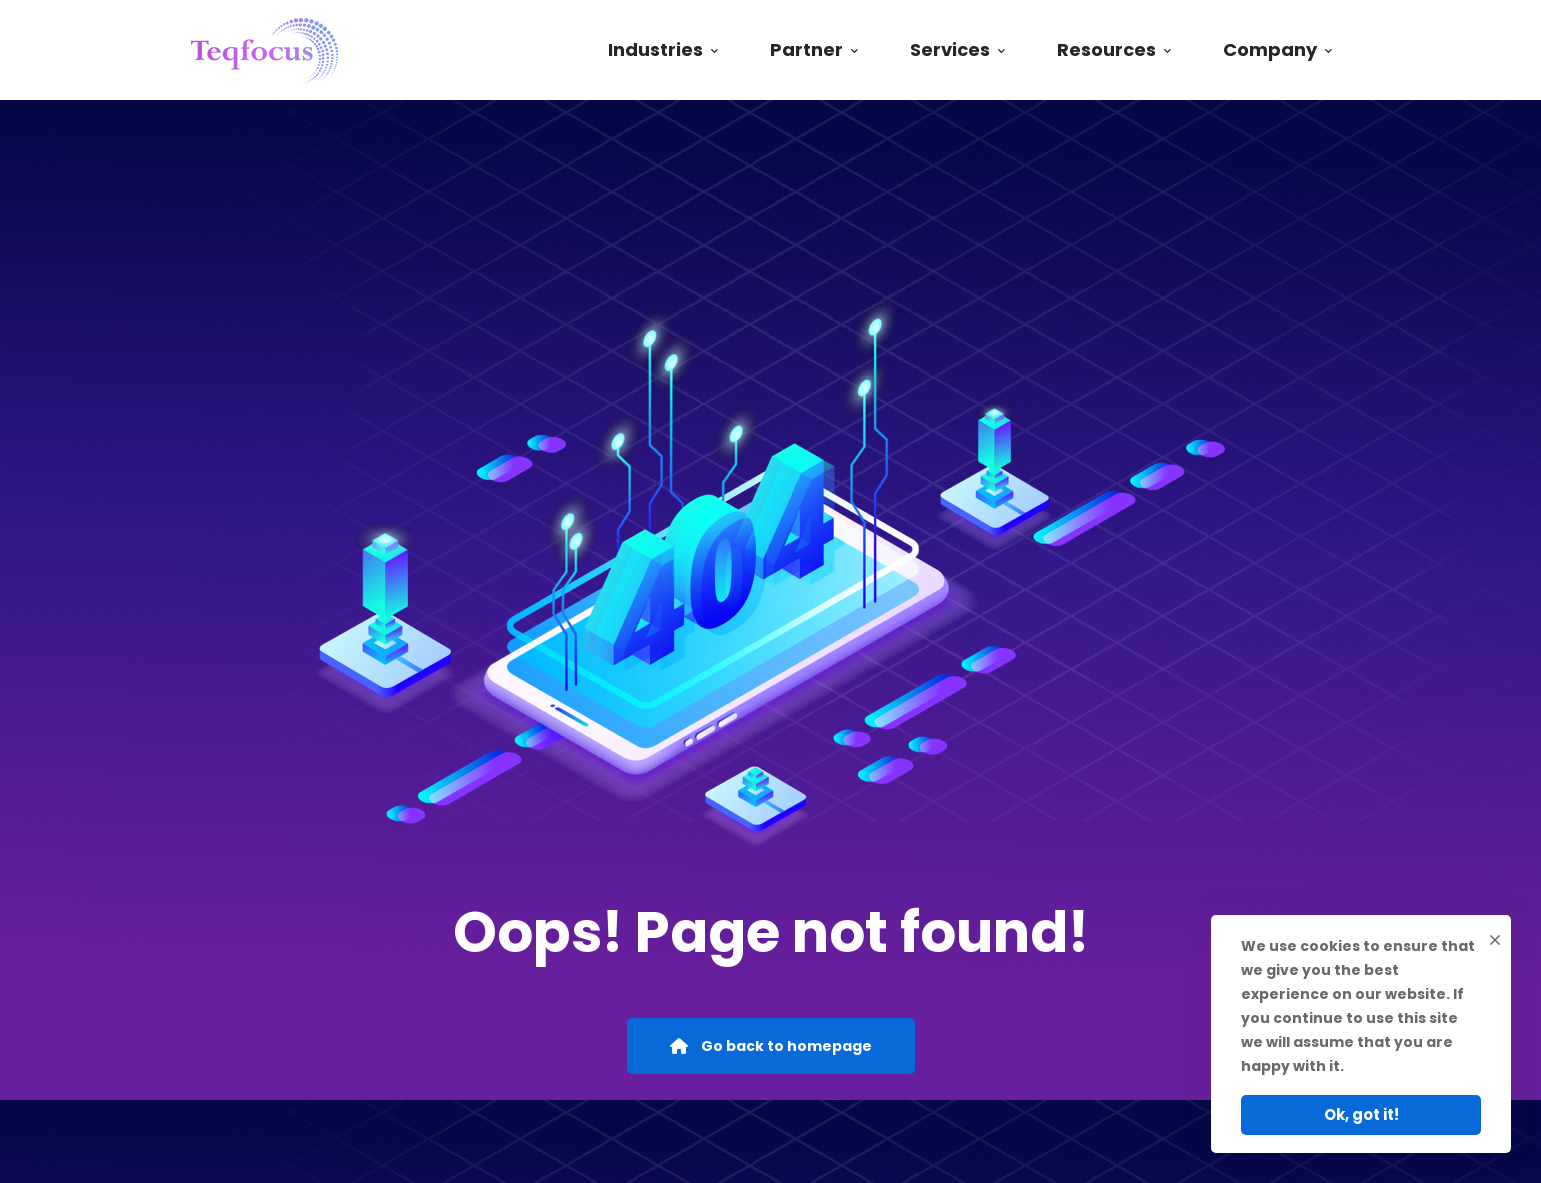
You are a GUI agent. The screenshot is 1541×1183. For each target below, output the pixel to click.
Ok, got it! (1361, 1114)
